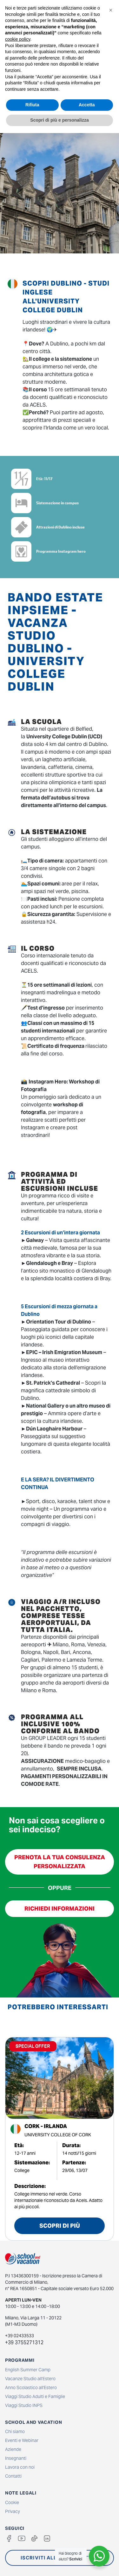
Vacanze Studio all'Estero (30, 2378)
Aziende (13, 2449)
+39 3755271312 (24, 2342)
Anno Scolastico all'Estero (31, 2387)
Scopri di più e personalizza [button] (59, 120)
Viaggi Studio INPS (24, 2405)
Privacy (12, 2511)
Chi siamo (15, 2431)
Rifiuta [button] (32, 104)
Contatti (13, 2476)
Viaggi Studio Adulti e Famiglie (35, 2396)
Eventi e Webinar (21, 2440)
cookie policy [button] (17, 39)
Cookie (12, 2502)
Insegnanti (15, 2458)
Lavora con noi (20, 2467)
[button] (111, 10)
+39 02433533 (19, 2335)
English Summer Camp (27, 2370)
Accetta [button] (87, 104)
